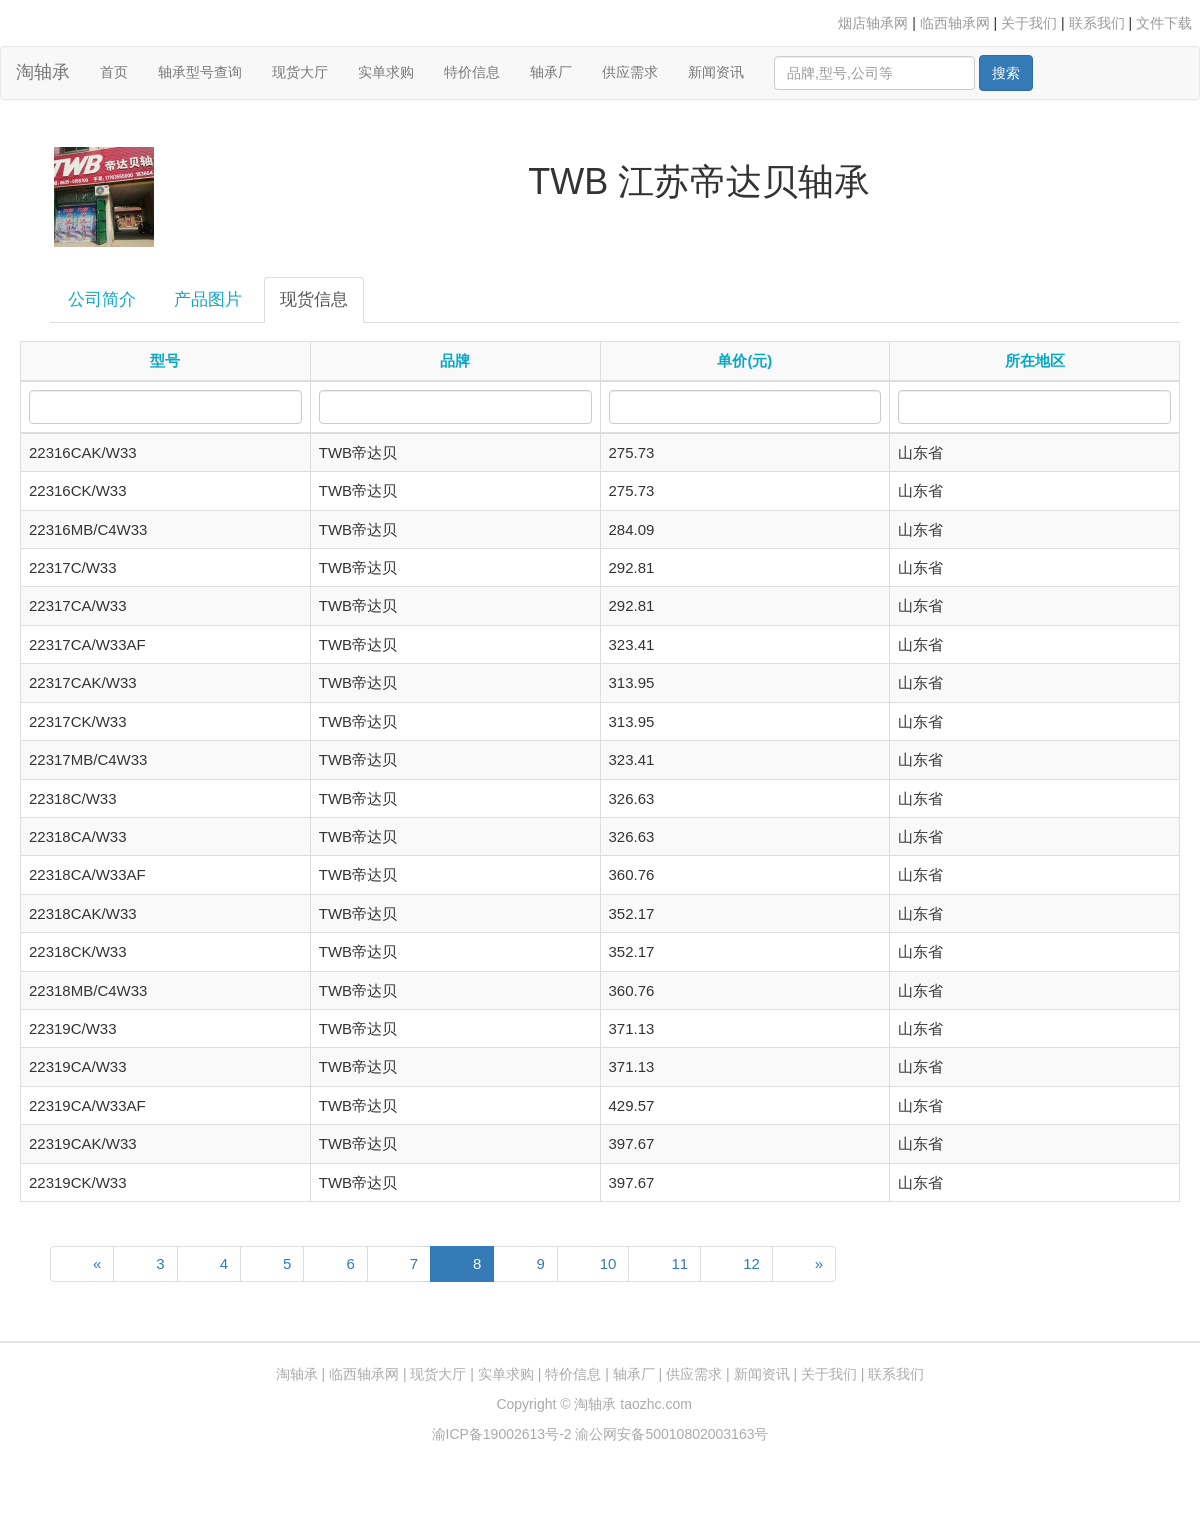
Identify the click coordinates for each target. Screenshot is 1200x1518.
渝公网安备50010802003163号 (671, 1434)
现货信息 (314, 299)
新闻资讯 (716, 72)
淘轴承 (43, 72)
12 (751, 1263)
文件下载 (1164, 23)
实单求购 (386, 72)
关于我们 (1029, 23)
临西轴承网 (955, 23)
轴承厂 (551, 72)
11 (679, 1263)
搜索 (1006, 73)
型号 (165, 360)
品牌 (455, 360)
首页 (121, 70)
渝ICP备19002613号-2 (504, 1434)
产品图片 (208, 299)
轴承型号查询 (200, 72)
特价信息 (472, 72)
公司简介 (102, 299)
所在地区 (1035, 360)
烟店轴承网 (873, 23)
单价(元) (744, 360)
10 (608, 1263)
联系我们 (1097, 23)
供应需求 (630, 72)
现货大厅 (300, 72)
